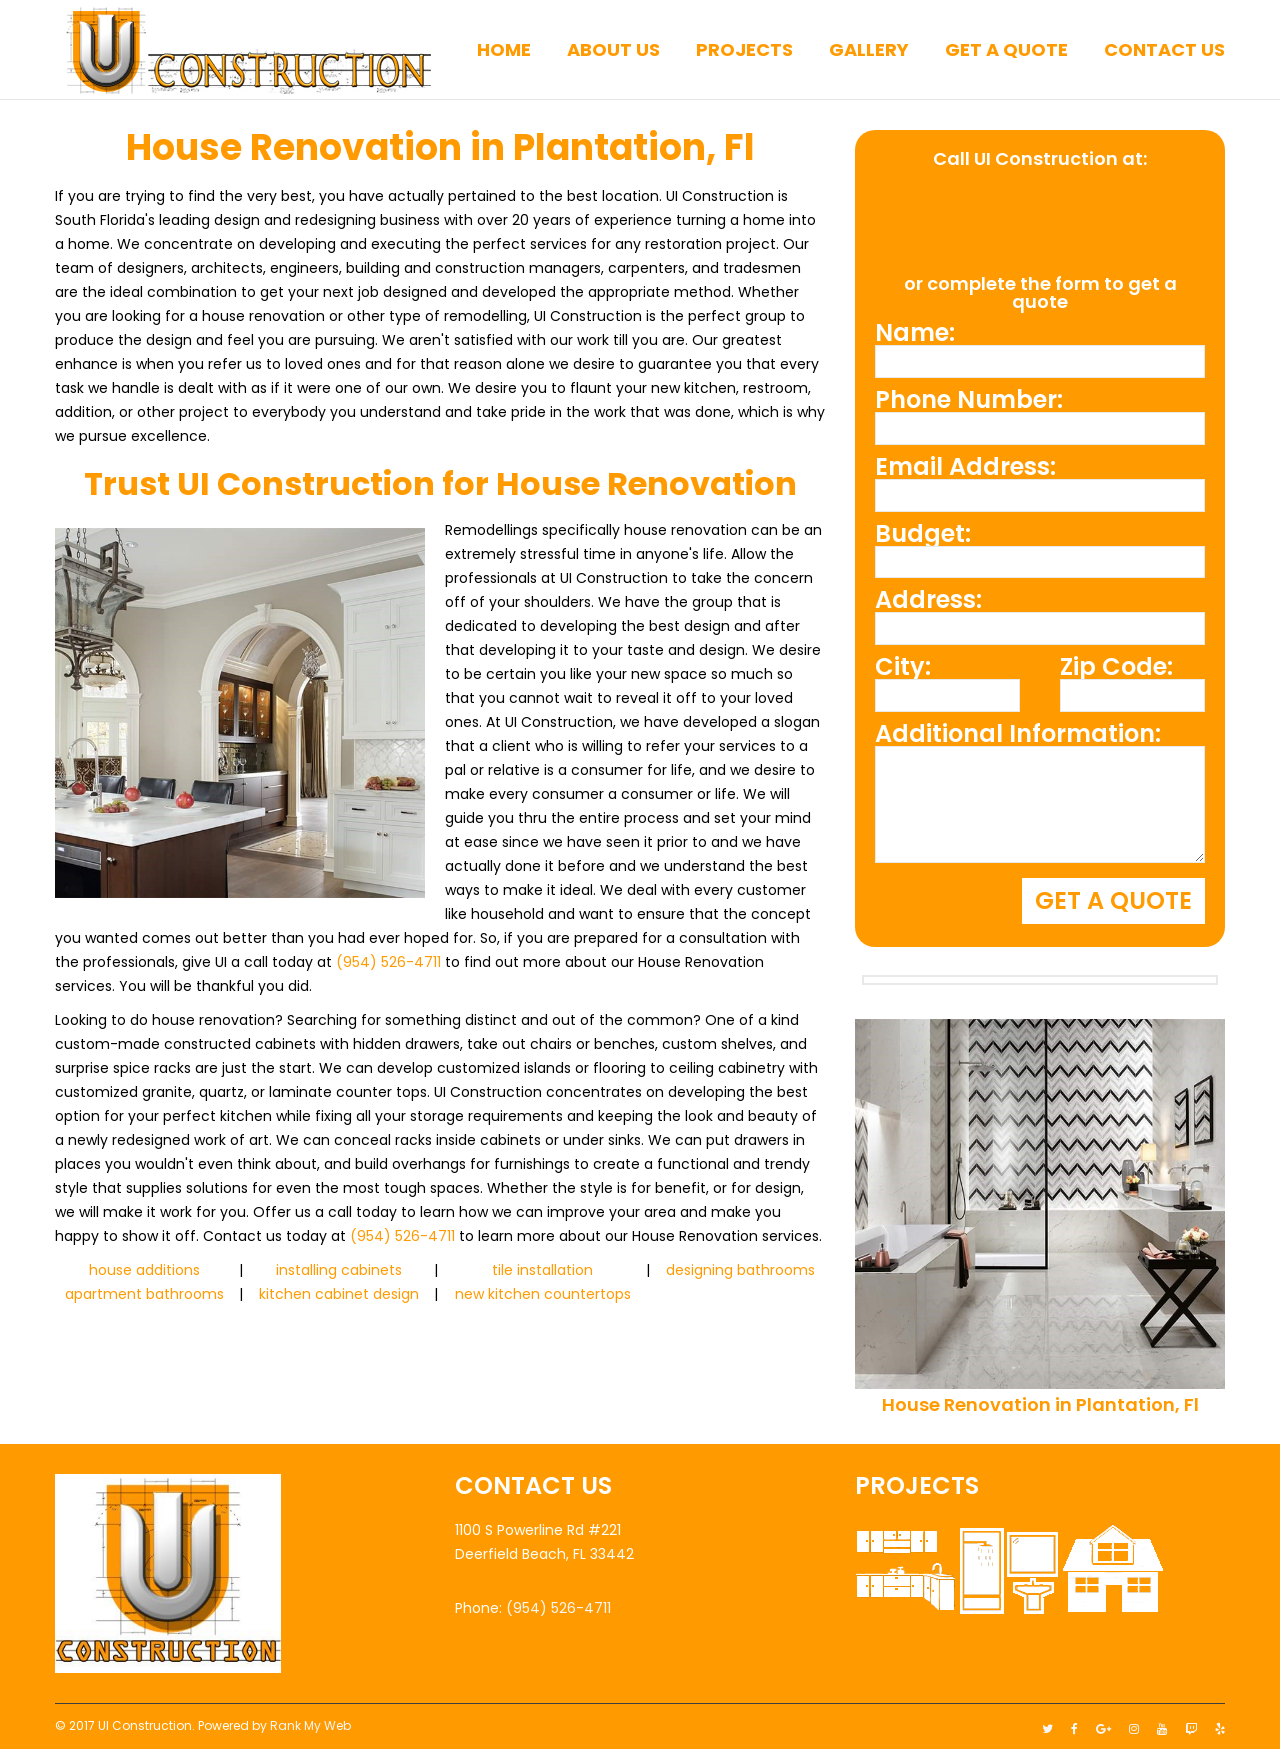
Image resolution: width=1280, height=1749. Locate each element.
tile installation (542, 1270)
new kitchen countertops (543, 1294)
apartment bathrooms (144, 1294)
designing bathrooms (740, 1270)
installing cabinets (339, 1270)
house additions (144, 1270)
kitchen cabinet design (339, 1294)
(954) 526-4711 (388, 962)
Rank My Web (310, 1720)
